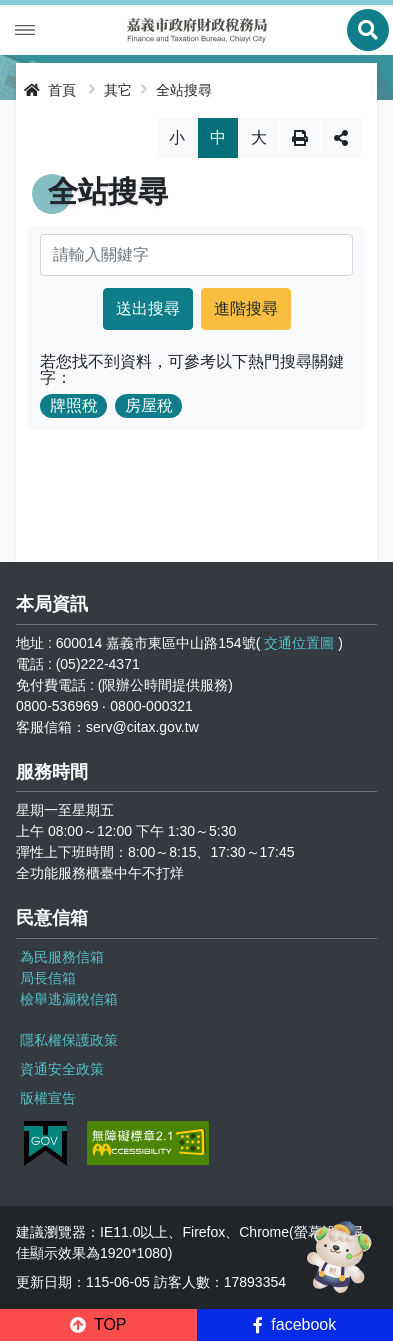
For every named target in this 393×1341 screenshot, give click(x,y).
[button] (98, 1325)
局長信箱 (48, 978)
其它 (118, 90)
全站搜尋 (184, 90)
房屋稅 (149, 405)
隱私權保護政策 (69, 1040)
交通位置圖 (299, 643)
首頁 (50, 90)
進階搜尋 (246, 308)
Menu (25, 30)
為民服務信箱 (62, 957)
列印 (300, 138)
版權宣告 (48, 1098)
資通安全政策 (62, 1069)
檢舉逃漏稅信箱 (69, 999)
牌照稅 (74, 405)
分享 (341, 138)
